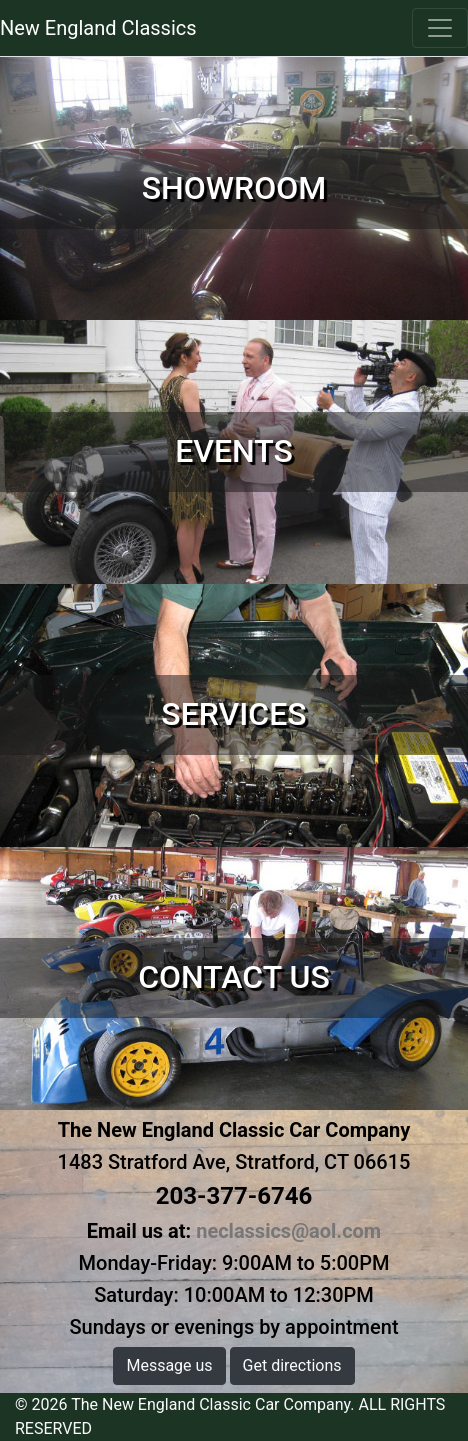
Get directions (292, 1365)
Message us (169, 1365)
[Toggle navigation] (440, 28)
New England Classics (98, 28)
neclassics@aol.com (288, 1231)
